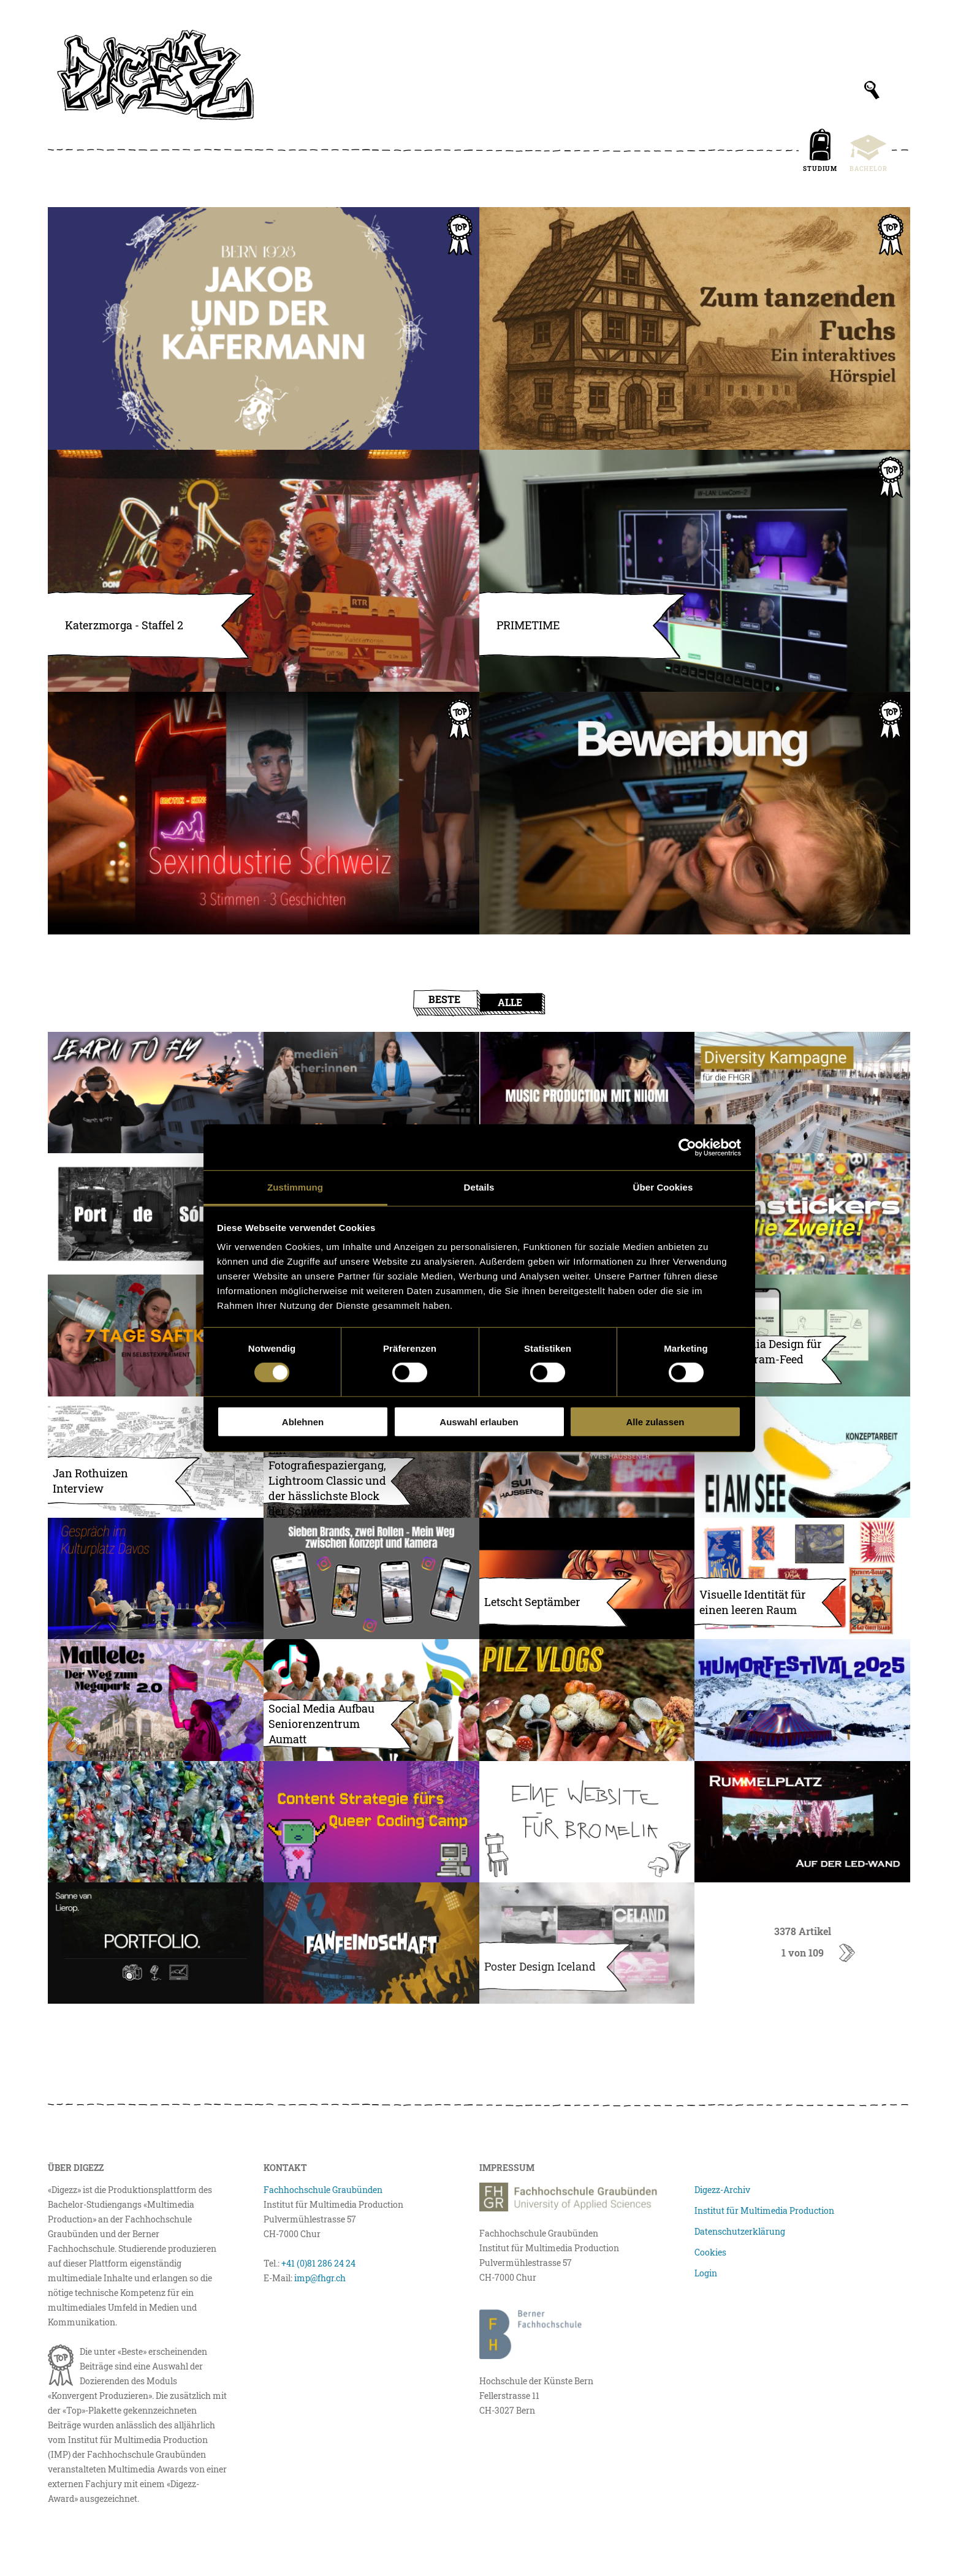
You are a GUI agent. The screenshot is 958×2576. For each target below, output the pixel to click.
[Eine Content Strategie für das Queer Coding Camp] (371, 1821)
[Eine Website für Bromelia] (587, 1821)
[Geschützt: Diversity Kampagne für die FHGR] (802, 1092)
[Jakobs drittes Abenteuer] (263, 328)
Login (705, 2273)
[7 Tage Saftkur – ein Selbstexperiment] (156, 1335)
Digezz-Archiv (722, 2189)
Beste (444, 999)
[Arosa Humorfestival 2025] (802, 1699)
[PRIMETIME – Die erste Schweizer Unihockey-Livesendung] (694, 571)
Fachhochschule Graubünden (323, 2189)
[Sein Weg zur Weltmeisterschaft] (587, 1457)
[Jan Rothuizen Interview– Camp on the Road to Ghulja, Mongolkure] (156, 1457)
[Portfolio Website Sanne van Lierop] (156, 1943)
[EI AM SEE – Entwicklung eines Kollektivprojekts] (802, 1457)
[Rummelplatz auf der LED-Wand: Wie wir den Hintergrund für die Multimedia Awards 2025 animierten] (802, 1821)
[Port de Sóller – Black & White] (156, 1214)
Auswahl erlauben (478, 1422)
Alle (510, 1002)
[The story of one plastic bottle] (156, 1821)
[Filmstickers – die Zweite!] (802, 1214)
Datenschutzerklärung (739, 2231)
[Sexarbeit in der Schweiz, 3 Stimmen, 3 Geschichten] (263, 813)
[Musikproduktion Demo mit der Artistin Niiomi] (587, 1092)
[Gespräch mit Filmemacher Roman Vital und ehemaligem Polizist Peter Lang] (156, 1578)
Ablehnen (303, 1422)
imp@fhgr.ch (320, 2278)
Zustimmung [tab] (295, 1187)
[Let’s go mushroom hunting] (587, 1699)
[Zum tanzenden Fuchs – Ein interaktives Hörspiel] (694, 328)
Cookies (710, 2252)
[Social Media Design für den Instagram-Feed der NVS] (802, 1335)
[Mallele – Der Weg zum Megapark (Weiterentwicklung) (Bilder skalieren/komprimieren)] (156, 1699)
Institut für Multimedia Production (764, 2210)
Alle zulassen (655, 1422)
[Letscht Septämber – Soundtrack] (587, 1578)
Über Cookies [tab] (663, 1187)
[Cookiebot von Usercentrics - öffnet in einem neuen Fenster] (687, 1147)
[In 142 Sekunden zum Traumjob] (694, 813)
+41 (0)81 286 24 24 (318, 2263)
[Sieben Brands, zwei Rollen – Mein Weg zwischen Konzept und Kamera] (371, 1578)
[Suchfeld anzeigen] (872, 90)
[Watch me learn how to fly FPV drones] (156, 1092)
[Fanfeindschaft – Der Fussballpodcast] (371, 1943)
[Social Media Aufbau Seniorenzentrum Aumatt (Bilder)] (371, 1699)
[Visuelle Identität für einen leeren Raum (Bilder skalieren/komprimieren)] (802, 1578)
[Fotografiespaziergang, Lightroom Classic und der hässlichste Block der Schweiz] (371, 1457)
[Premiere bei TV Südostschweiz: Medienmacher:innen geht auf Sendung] (371, 1092)
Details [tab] (479, 1187)
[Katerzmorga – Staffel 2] (263, 571)
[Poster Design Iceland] (587, 1943)
